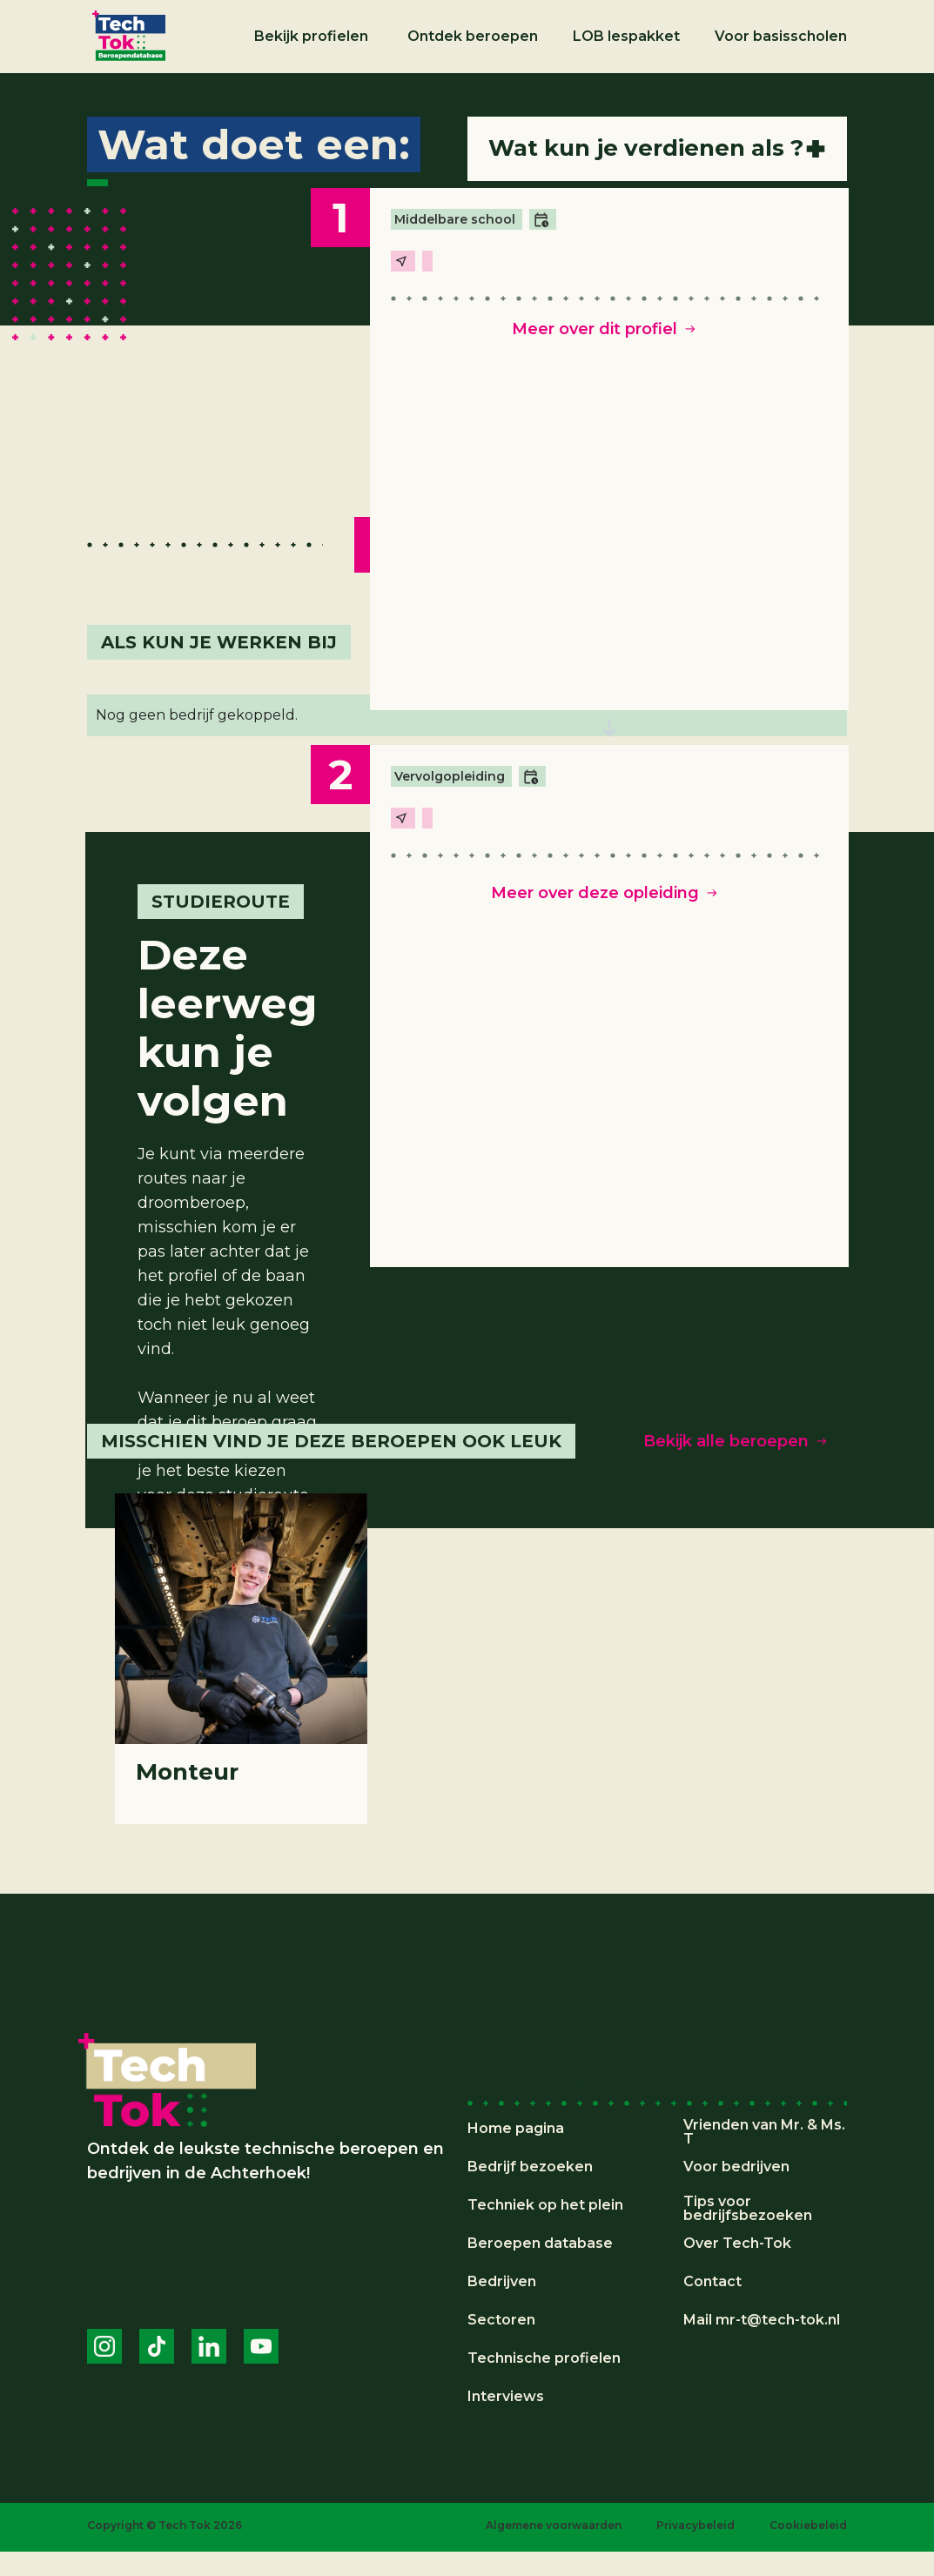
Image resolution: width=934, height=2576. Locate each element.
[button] (313, 36)
